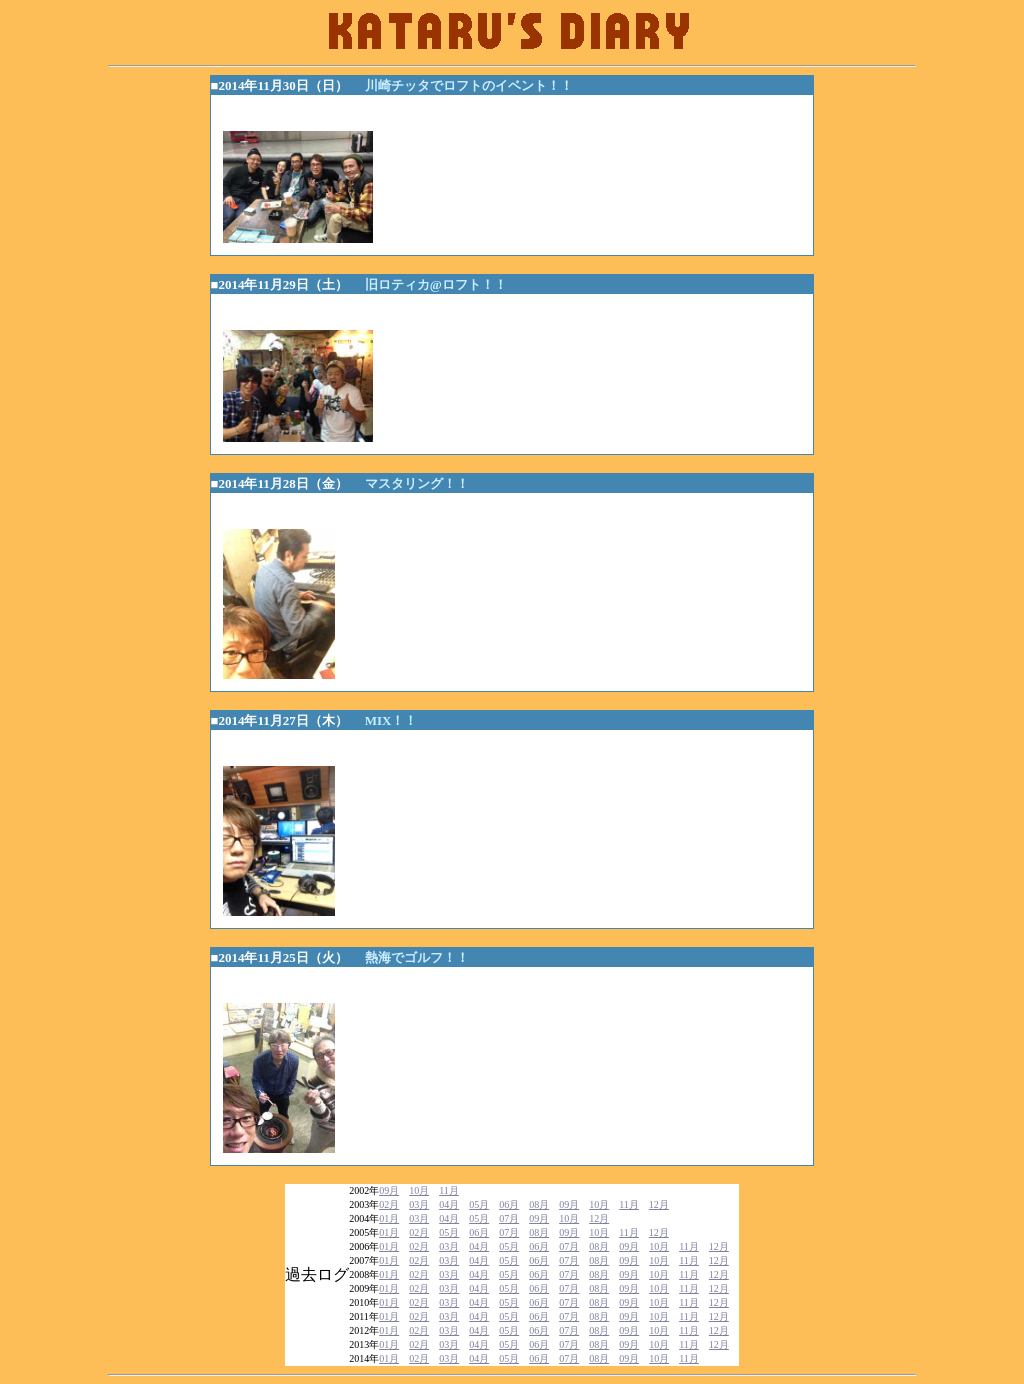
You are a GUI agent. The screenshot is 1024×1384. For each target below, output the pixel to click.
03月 (419, 1204)
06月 (509, 1204)
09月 (389, 1190)
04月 (449, 1204)
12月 (659, 1204)
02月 (389, 1204)
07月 (509, 1218)
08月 (539, 1204)
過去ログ (317, 1274)
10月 (419, 1190)
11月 (449, 1190)
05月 (479, 1204)
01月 (389, 1218)
